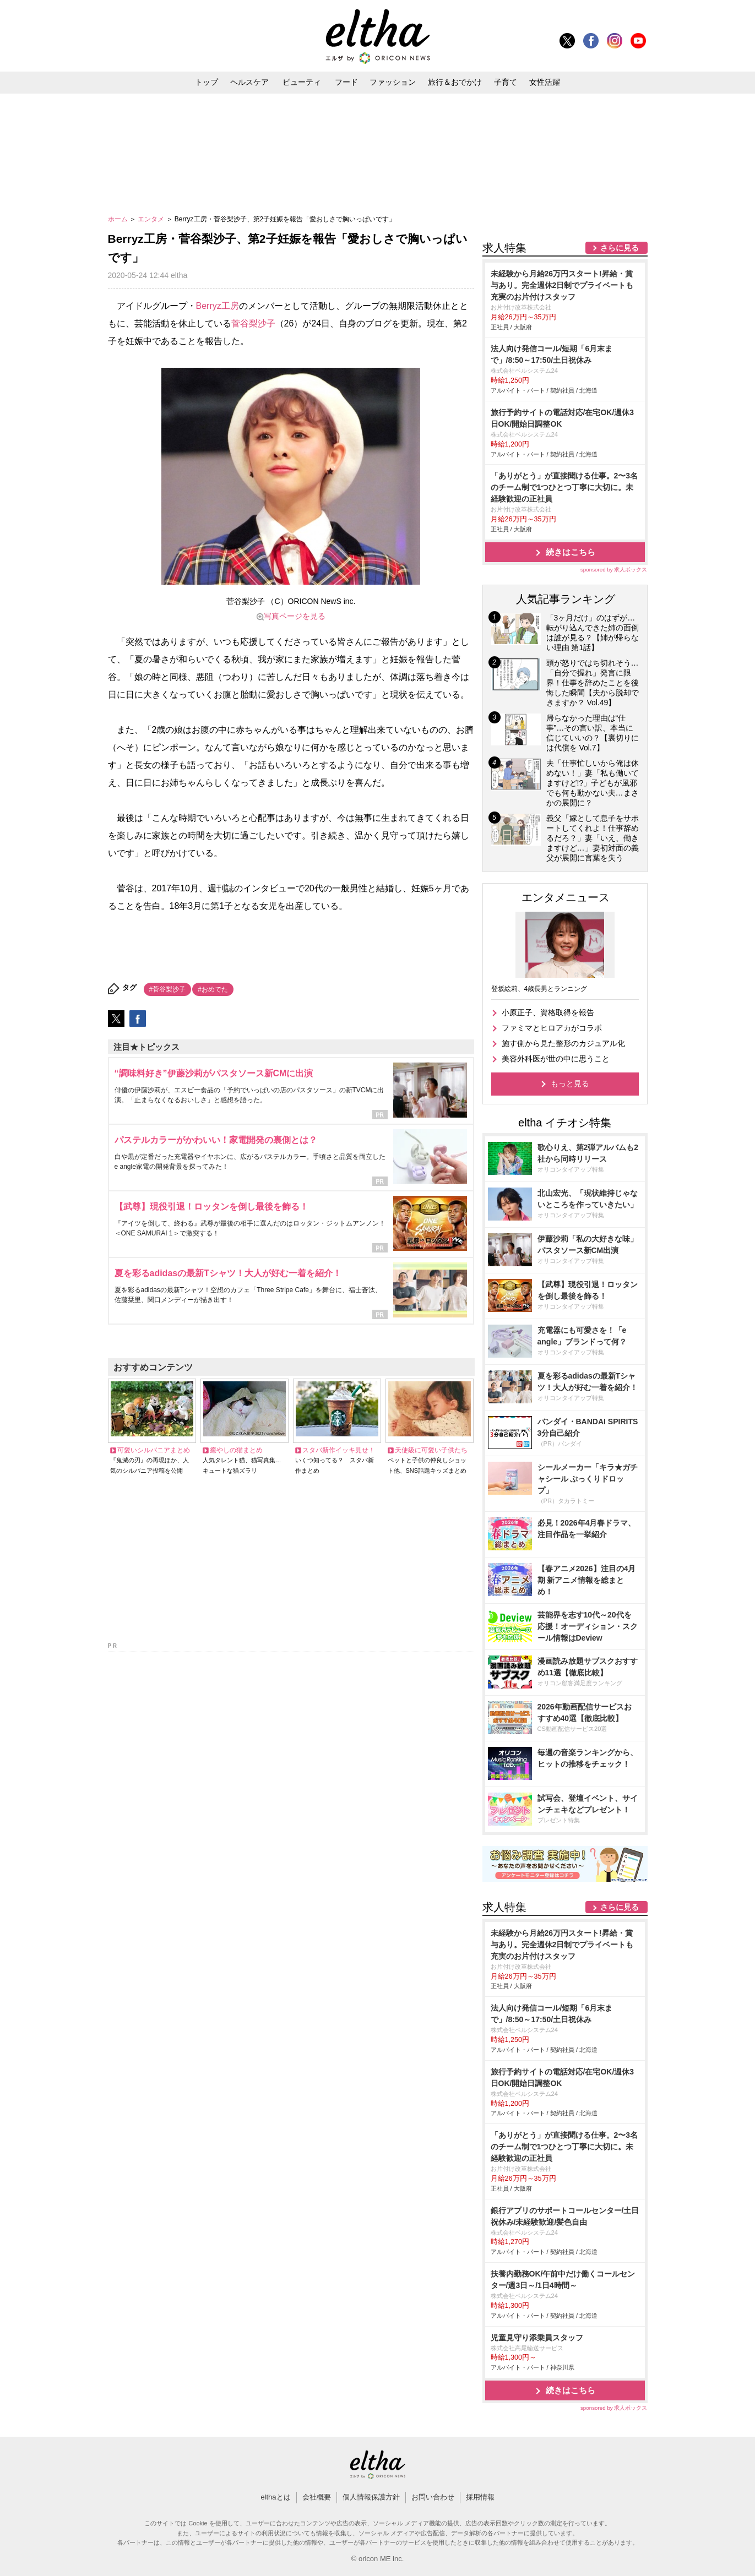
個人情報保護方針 (371, 2497)
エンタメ (152, 219)
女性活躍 (544, 82)
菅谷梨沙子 (253, 323)
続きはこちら (570, 552)
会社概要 (316, 2497)
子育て (505, 82)
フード (346, 82)
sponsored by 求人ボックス (614, 570)
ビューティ (302, 82)
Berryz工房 (217, 306)
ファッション (393, 82)
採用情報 (480, 2497)
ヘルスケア (249, 82)
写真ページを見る (294, 616)
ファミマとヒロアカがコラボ (552, 1027)
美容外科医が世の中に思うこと (556, 1058)
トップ (206, 82)
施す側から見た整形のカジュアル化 (563, 1043)
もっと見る (570, 1083)
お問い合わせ (432, 2497)
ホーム (118, 219)
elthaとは (275, 2497)
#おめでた (213, 989)
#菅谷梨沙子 (167, 989)
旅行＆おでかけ (455, 82)
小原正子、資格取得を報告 (548, 1012)
